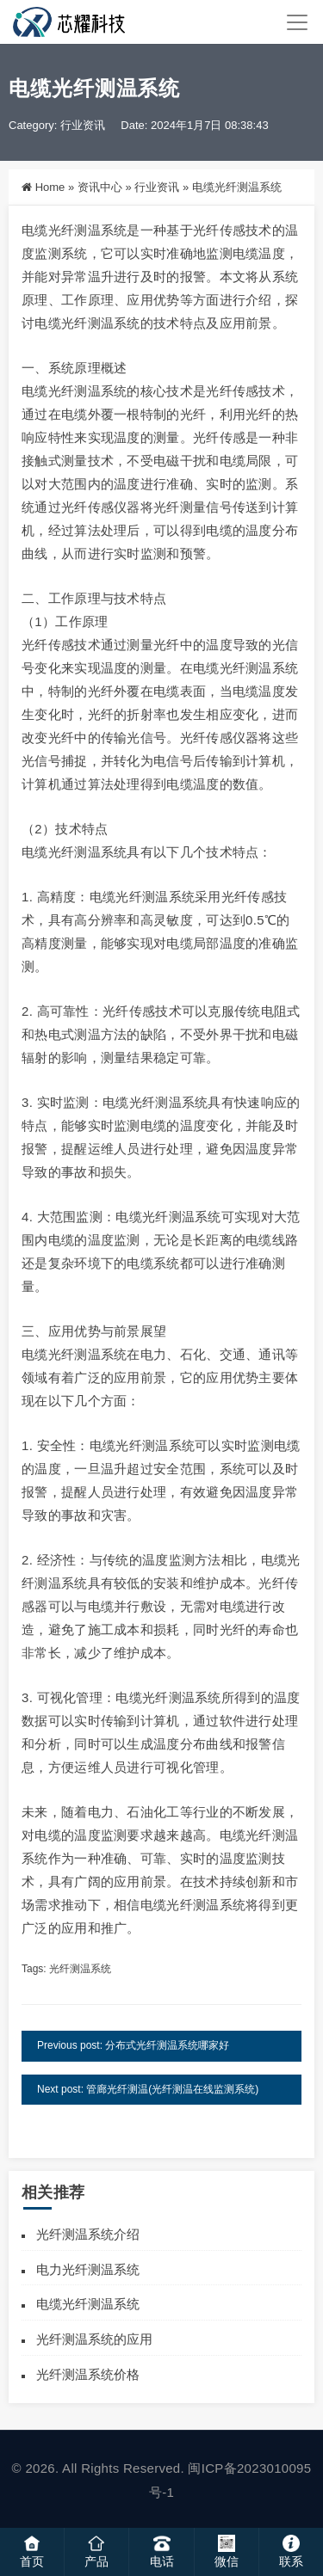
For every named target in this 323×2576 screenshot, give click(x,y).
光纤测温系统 (80, 1969)
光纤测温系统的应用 (94, 2339)
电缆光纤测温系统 (88, 2303)
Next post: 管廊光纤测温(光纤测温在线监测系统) (147, 2089)
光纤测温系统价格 (88, 2374)
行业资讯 (82, 125)
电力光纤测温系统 (88, 2269)
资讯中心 (100, 187)
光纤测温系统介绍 (88, 2234)
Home (50, 187)
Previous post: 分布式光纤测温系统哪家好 (133, 2045)
